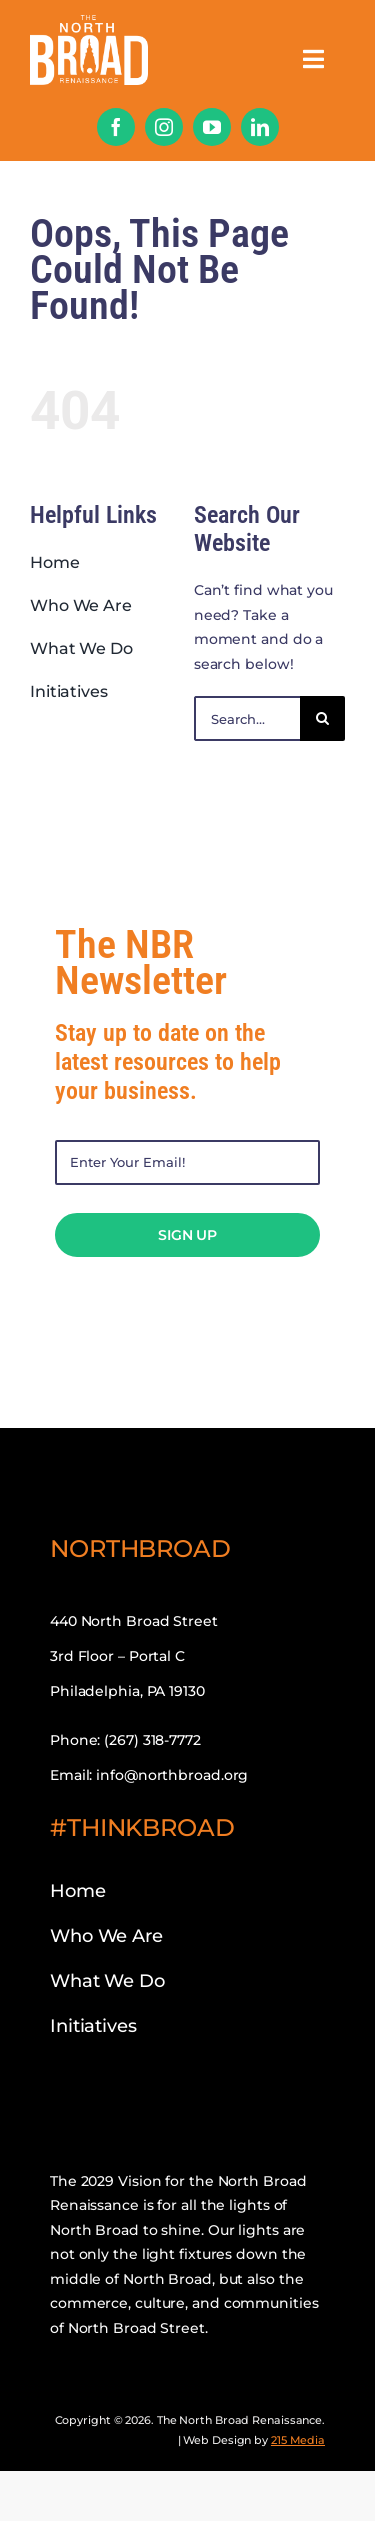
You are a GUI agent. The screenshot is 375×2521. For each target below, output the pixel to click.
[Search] (322, 718)
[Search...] (247, 718)
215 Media (298, 2440)
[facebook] (116, 127)
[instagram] (164, 127)
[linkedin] (260, 127)
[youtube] (212, 127)
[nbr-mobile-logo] (89, 22)
